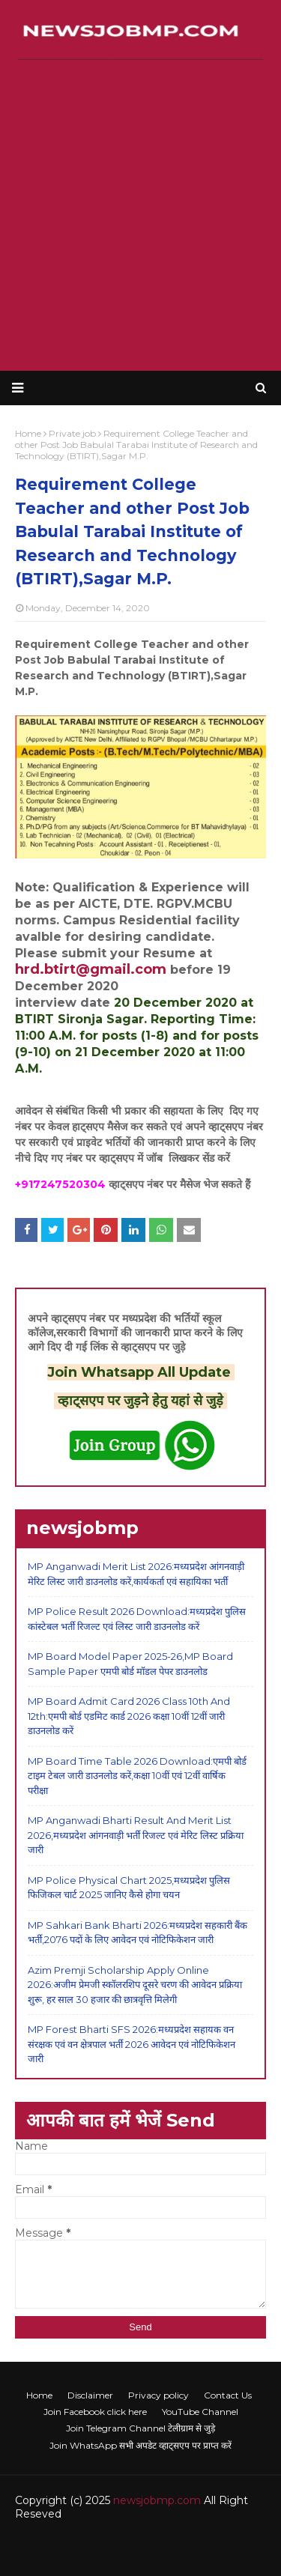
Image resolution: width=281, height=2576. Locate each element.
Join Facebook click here (95, 2411)
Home (39, 2395)
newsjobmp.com (157, 2500)
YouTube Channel (200, 2411)
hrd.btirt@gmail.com (90, 969)
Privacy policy (158, 2395)
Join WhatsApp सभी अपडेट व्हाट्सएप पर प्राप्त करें (140, 2445)
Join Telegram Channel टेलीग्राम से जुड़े (140, 2428)
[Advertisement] (140, 215)
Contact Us (228, 2395)
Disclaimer (90, 2395)
